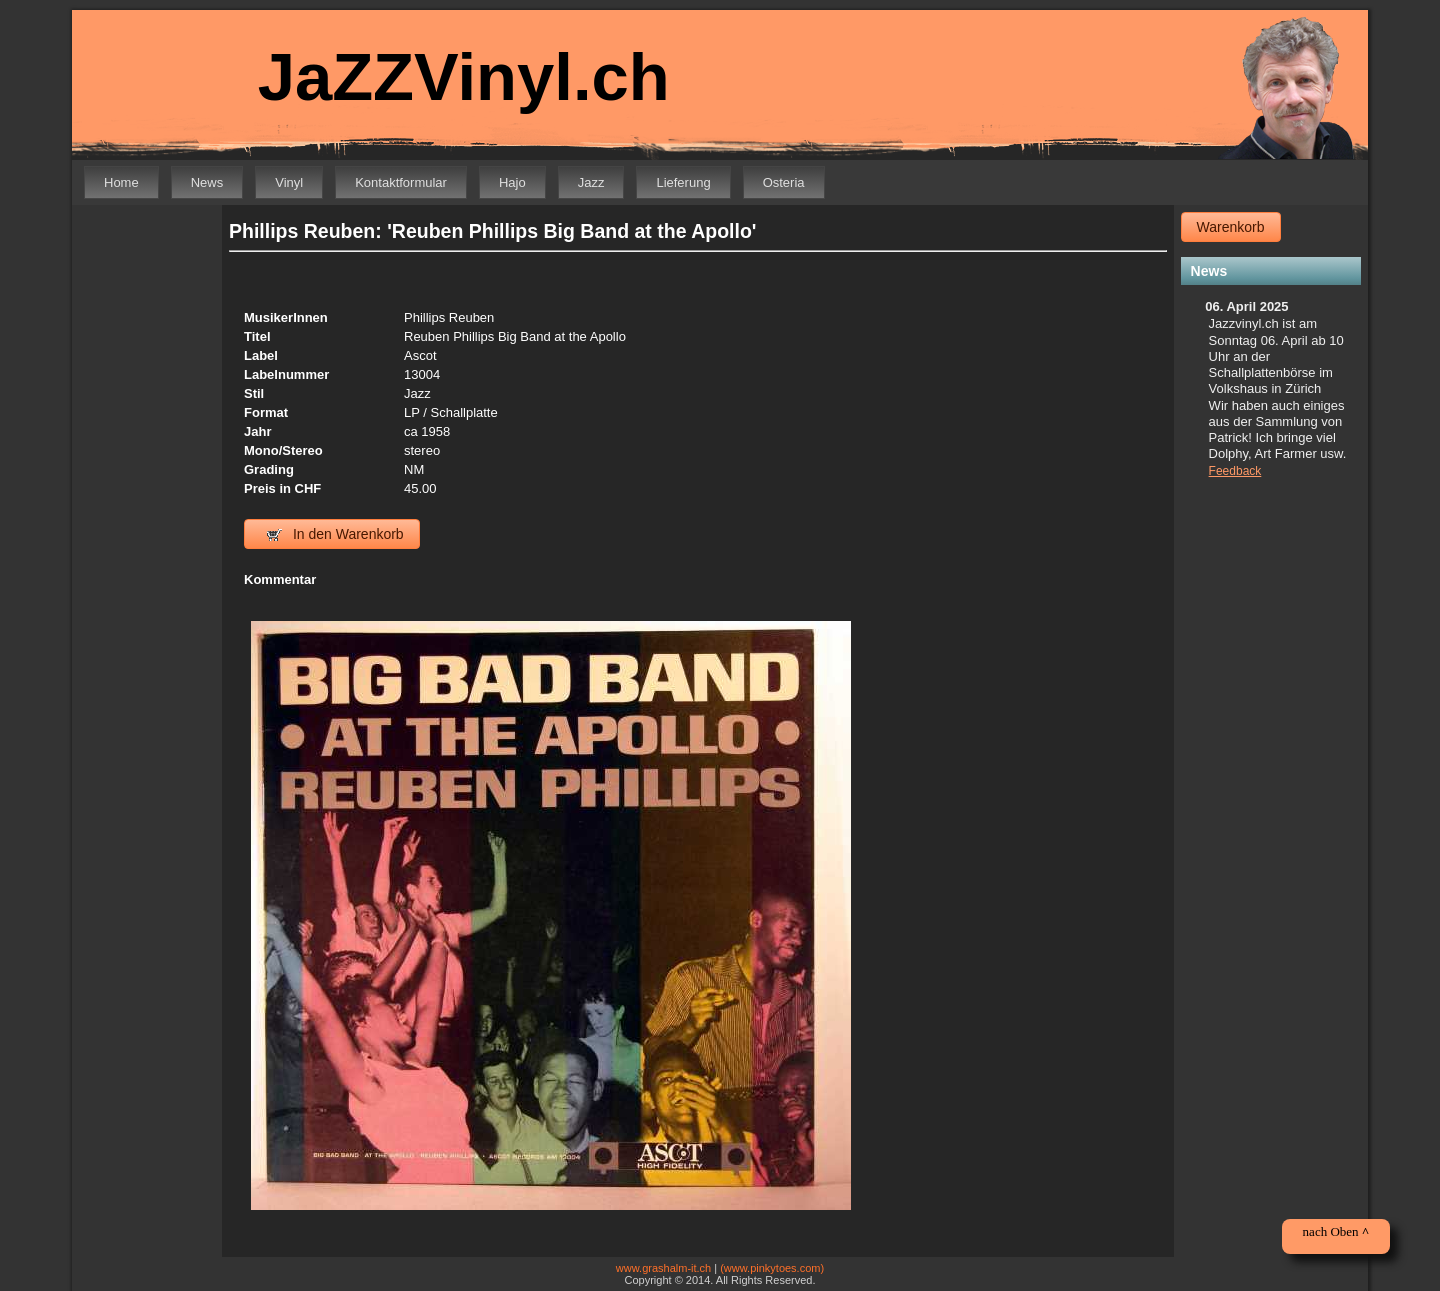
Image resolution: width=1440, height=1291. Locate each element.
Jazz (591, 182)
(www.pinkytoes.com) (772, 1268)
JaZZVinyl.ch (464, 76)
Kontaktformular (401, 182)
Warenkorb (1231, 227)
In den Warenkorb (335, 534)
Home (121, 182)
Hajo (512, 182)
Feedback (1235, 471)
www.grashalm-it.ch (663, 1268)
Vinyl (289, 182)
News (207, 182)
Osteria (784, 182)
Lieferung (683, 182)
